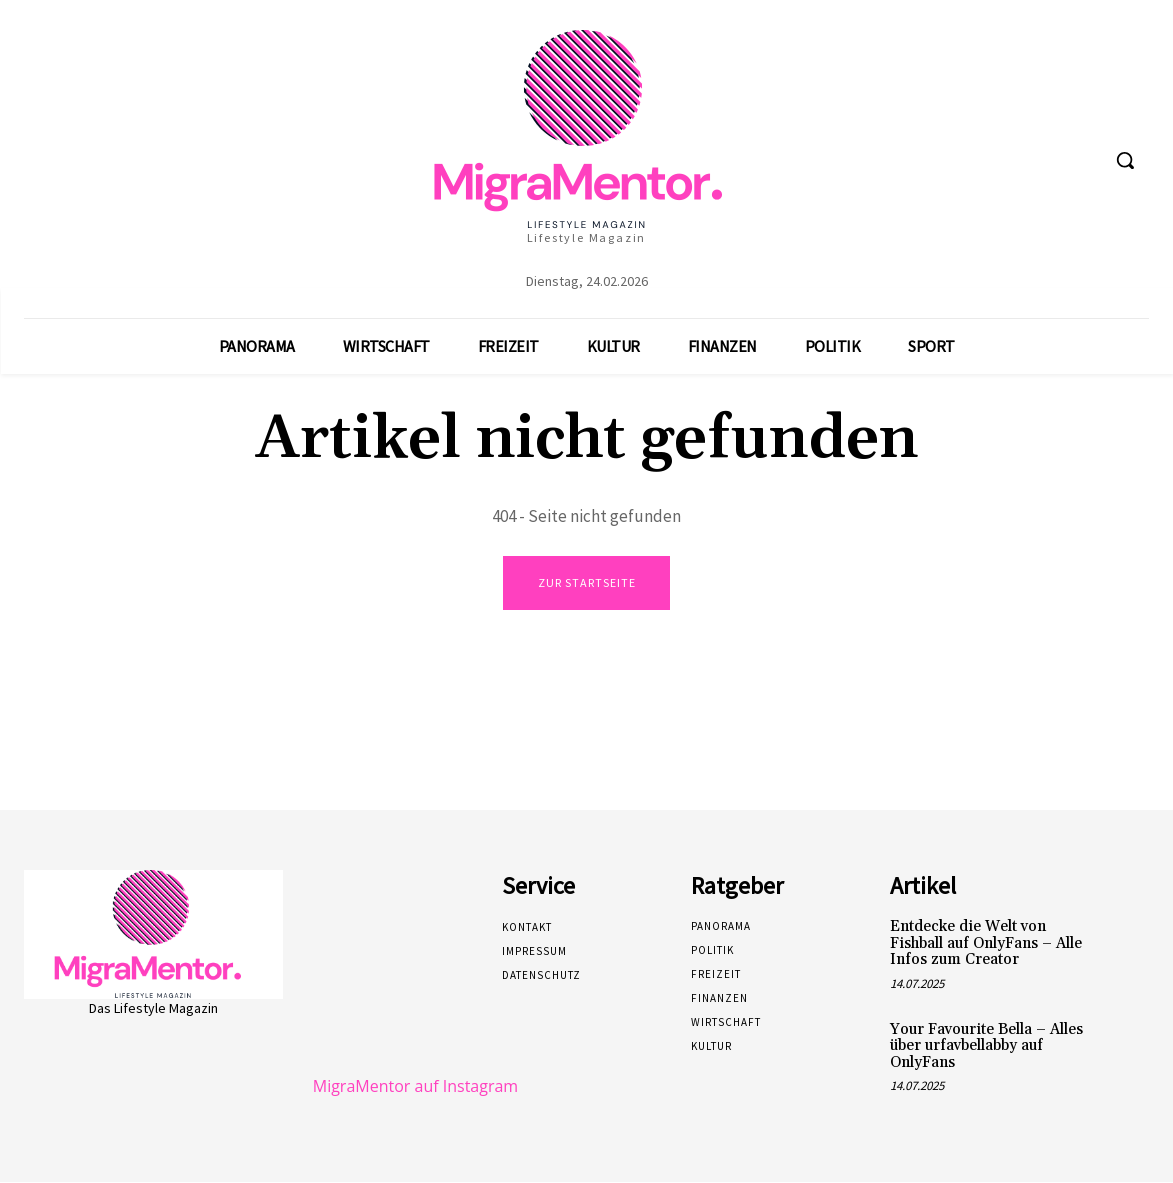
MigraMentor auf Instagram (415, 1087)
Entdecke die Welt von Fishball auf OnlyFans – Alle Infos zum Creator (986, 944)
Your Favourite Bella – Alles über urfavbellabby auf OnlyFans (986, 1047)
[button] (1125, 160)
